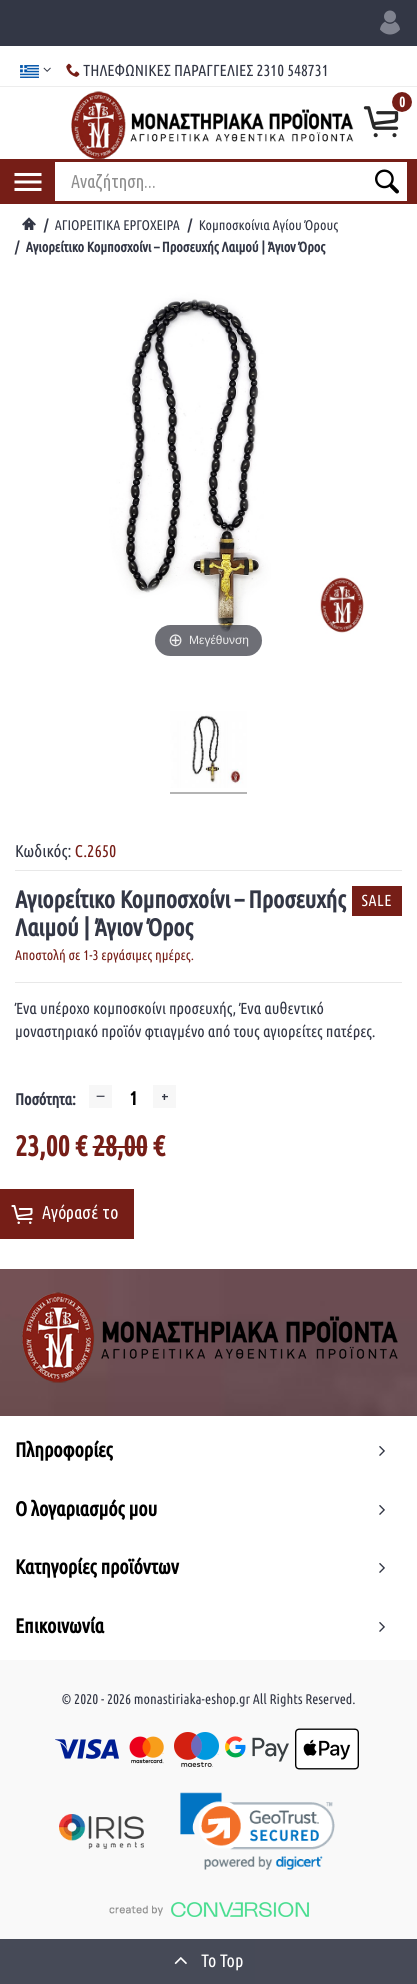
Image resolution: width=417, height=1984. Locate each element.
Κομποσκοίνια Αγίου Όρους (269, 225)
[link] (257, 1831)
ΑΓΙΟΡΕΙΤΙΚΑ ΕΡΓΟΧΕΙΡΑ (117, 225)
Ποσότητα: (45, 1100)
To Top (209, 1960)
